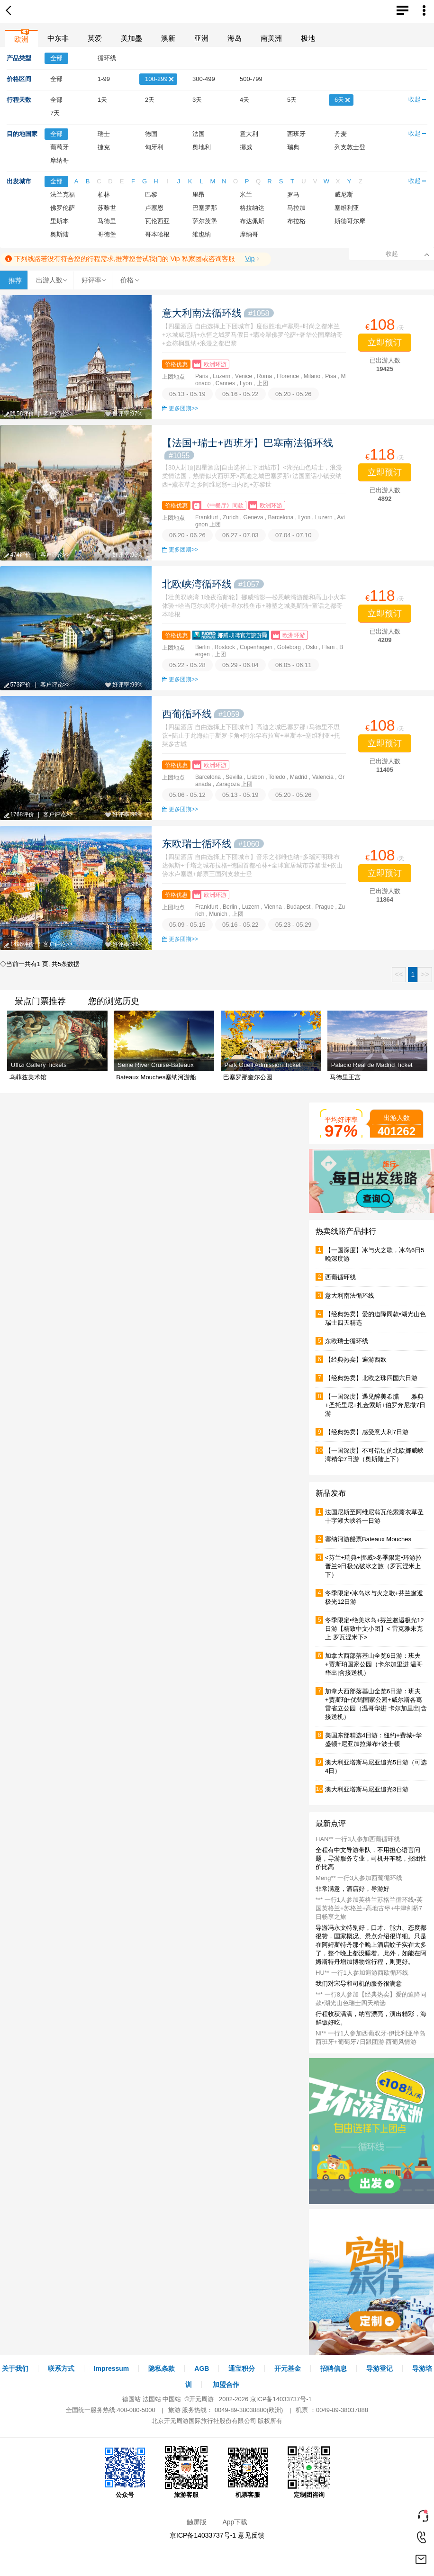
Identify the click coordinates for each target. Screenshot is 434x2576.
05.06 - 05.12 (187, 794)
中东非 (58, 38)
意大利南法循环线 (218, 312)
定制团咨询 (309, 2472)
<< (399, 974)
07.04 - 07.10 (293, 535)
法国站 (152, 2399)
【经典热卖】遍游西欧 (356, 1359)
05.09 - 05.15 (187, 924)
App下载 (234, 2522)
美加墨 (131, 38)
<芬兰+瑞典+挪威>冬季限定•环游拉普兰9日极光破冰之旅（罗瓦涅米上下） (373, 1566)
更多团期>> (183, 408)
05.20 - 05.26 (293, 394)
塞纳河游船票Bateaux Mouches (368, 1539)
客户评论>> (57, 413)
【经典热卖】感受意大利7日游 (366, 1432)
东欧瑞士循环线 (213, 843)
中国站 (172, 2399)
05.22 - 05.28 (187, 665)
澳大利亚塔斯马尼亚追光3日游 (366, 1789)
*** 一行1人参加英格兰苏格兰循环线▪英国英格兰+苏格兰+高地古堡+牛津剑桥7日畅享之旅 (369, 1908)
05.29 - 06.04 (240, 665)
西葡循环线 (203, 713)
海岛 (234, 38)
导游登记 (379, 2368)
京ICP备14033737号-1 (281, 2399)
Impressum (111, 2368)
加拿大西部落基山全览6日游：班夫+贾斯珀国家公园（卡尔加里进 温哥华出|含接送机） (374, 1664)
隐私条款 (161, 2368)
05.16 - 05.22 (240, 394)
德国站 (131, 2399)
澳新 (168, 38)
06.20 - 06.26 (187, 535)
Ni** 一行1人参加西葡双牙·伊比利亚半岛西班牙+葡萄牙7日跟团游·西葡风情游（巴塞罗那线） (370, 2042)
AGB (201, 2368)
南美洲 (271, 38)
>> (424, 974)
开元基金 (287, 2368)
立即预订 (385, 342)
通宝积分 (241, 2368)
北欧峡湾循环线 (213, 583)
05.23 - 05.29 (293, 924)
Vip (249, 258)
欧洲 (21, 39)
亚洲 (201, 38)
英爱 (95, 38)
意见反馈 (251, 2535)
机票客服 (247, 2472)
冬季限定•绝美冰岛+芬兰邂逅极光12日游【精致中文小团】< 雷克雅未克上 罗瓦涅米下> (374, 1629)
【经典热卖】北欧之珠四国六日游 (371, 1378)
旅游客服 (186, 2472)
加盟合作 (226, 2384)
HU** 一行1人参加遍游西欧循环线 (362, 1972)
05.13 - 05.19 (187, 394)
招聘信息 (333, 2368)
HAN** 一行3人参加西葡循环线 (358, 1839)
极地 (308, 38)
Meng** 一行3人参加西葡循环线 (359, 1877)
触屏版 (197, 2522)
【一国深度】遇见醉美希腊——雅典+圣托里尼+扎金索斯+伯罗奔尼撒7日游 (375, 1405)
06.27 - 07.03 (240, 535)
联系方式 (61, 2368)
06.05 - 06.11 (293, 665)
